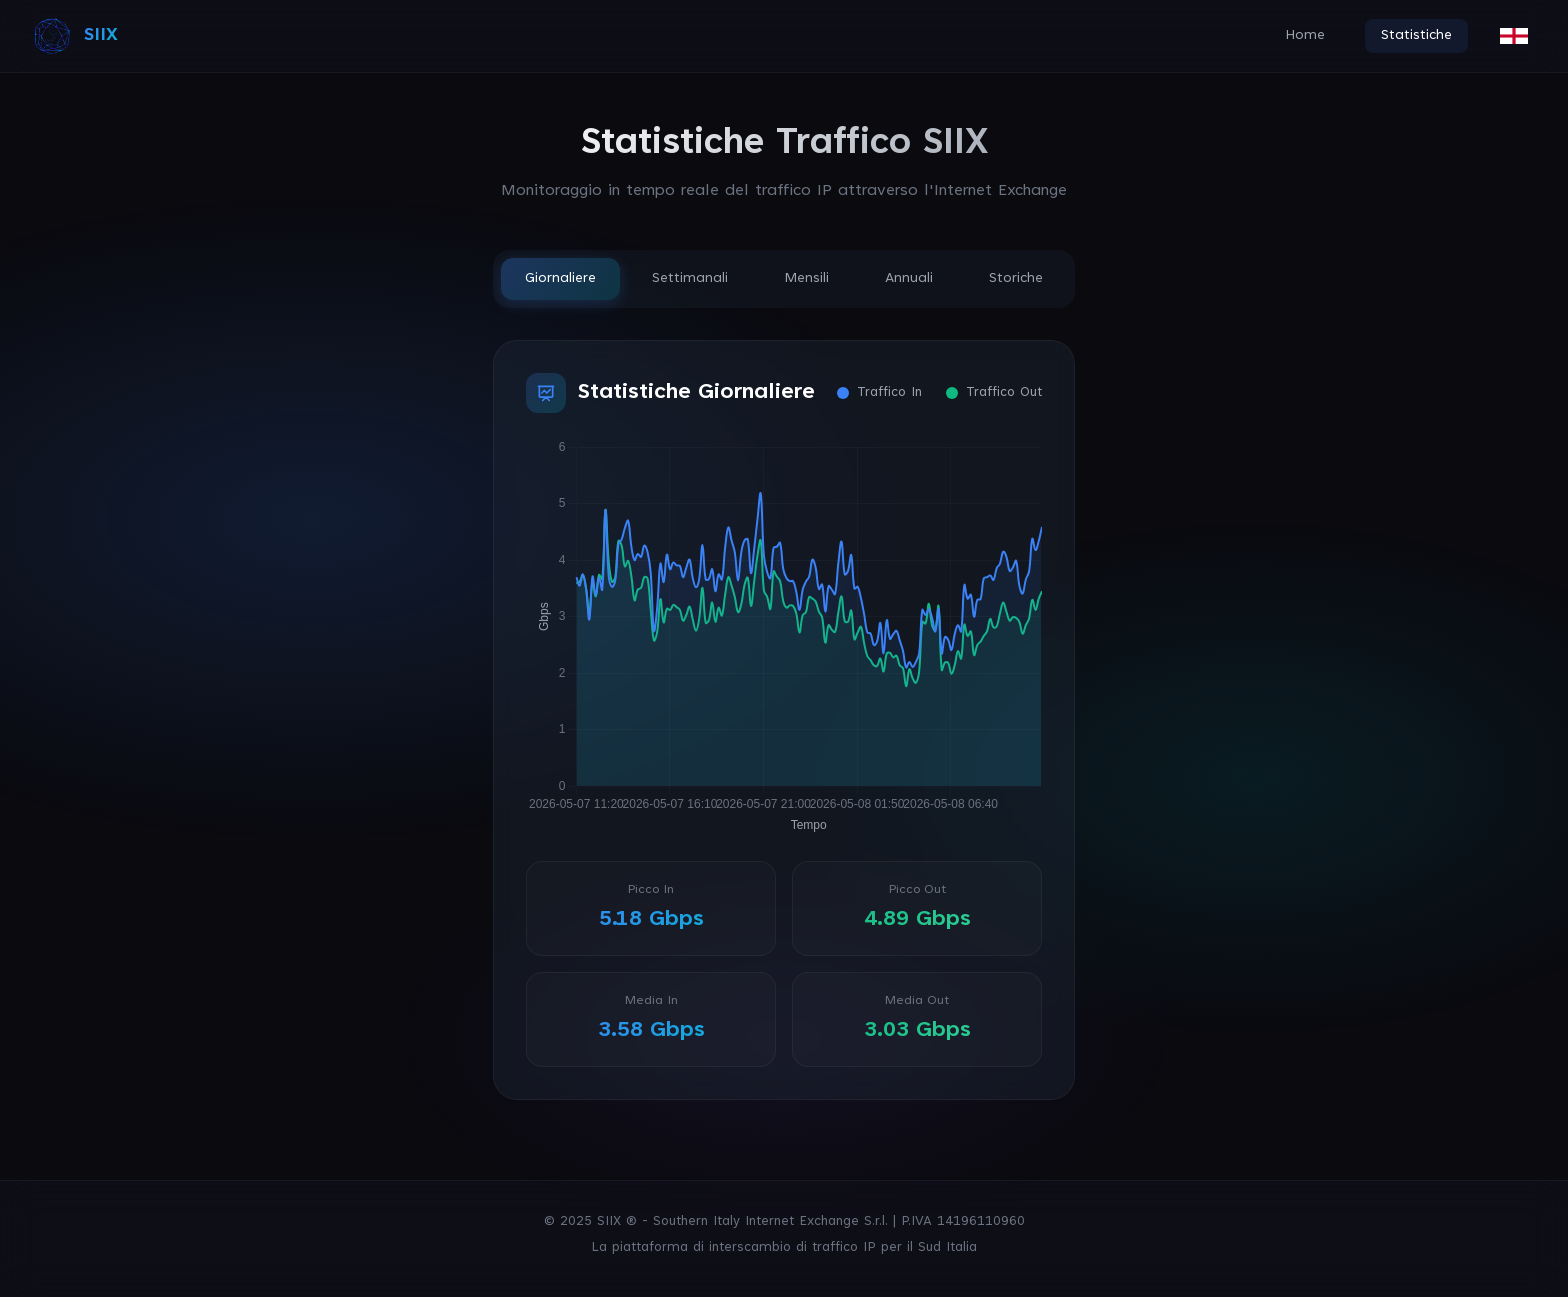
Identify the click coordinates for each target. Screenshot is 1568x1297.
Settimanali (690, 279)
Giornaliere (560, 279)
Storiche (1016, 279)
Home (1305, 36)
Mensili (806, 279)
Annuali (909, 279)
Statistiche (1416, 36)
